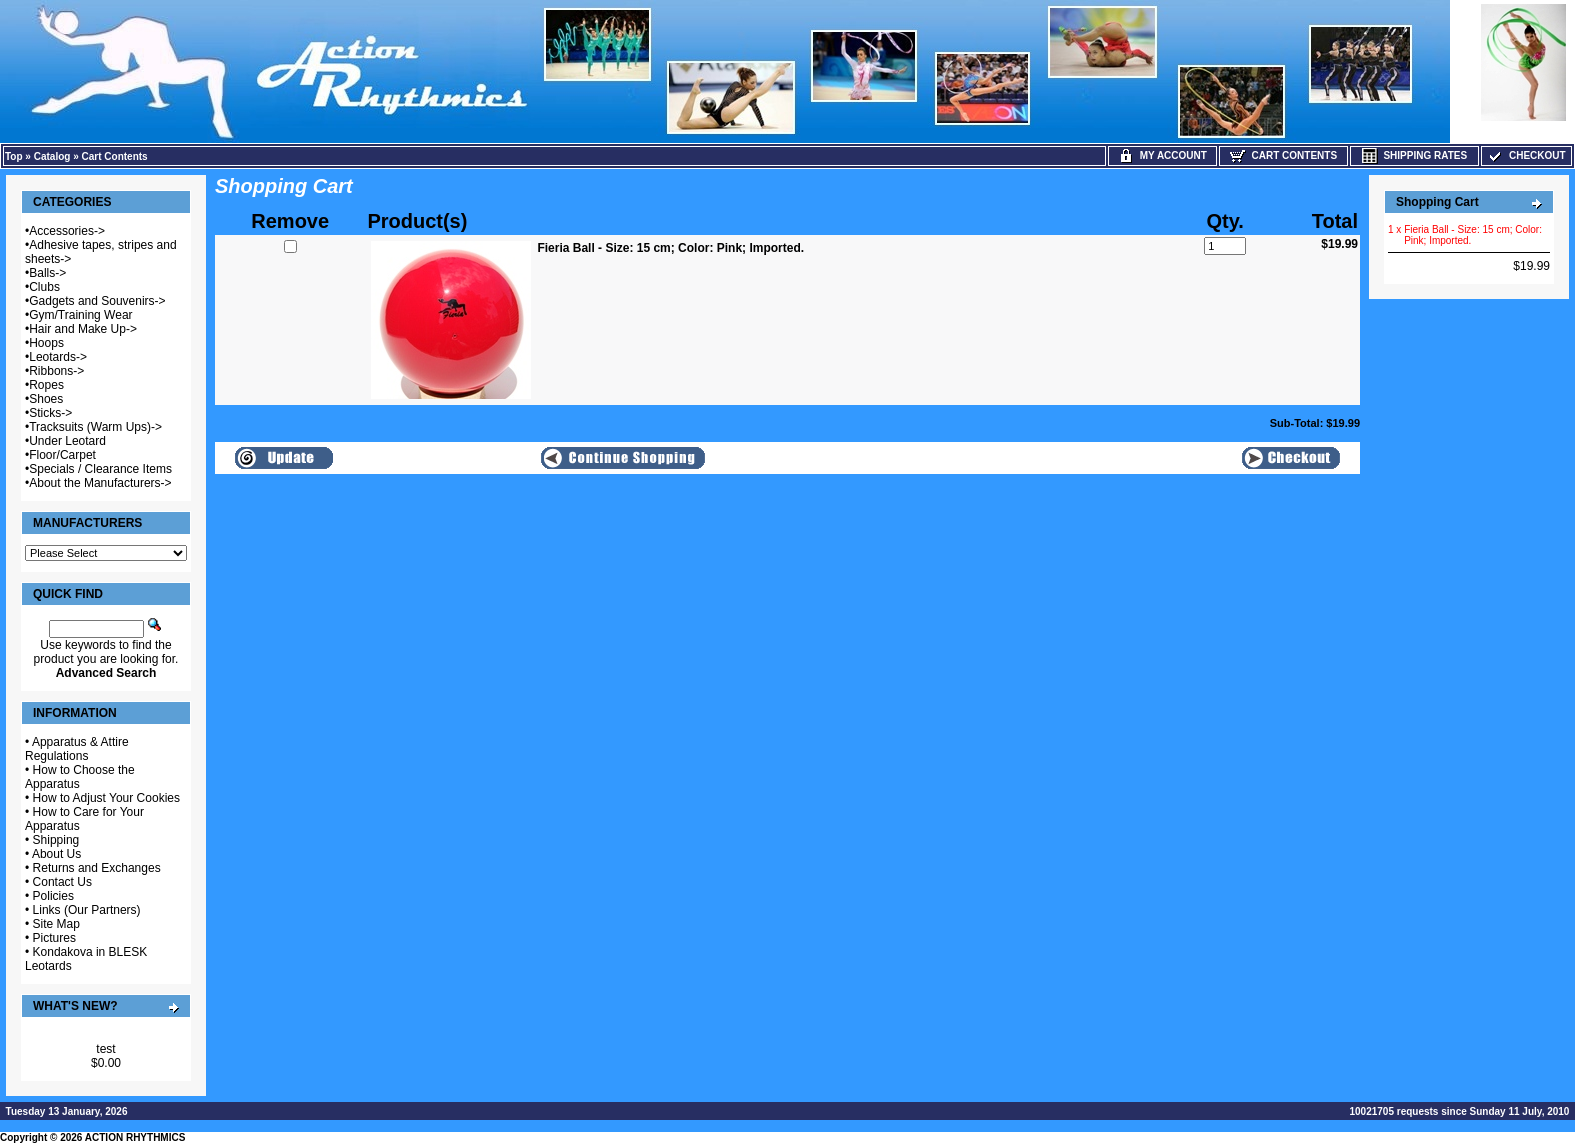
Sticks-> (50, 413)
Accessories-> (67, 231)
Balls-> (47, 273)
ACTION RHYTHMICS (135, 1137)
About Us (56, 854)
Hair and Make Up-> (83, 329)
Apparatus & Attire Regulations (77, 749)
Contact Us (62, 882)
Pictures (54, 938)
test (105, 1049)
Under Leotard (67, 441)
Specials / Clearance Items (100, 469)
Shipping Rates (1414, 155)
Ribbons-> (56, 371)
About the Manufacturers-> (100, 483)
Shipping (56, 840)
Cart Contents (115, 156)
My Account (1162, 155)
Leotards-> (58, 357)
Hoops (46, 343)
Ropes (46, 385)
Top (14, 156)
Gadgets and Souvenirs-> (97, 301)
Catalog (52, 156)
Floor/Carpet (62, 455)
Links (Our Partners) (87, 910)
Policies (53, 896)
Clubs (44, 287)
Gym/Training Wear (80, 315)
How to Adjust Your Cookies (106, 798)
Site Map (56, 924)
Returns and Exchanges (97, 868)
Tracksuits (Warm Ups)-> (95, 427)
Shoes (46, 399)
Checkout (1526, 155)
